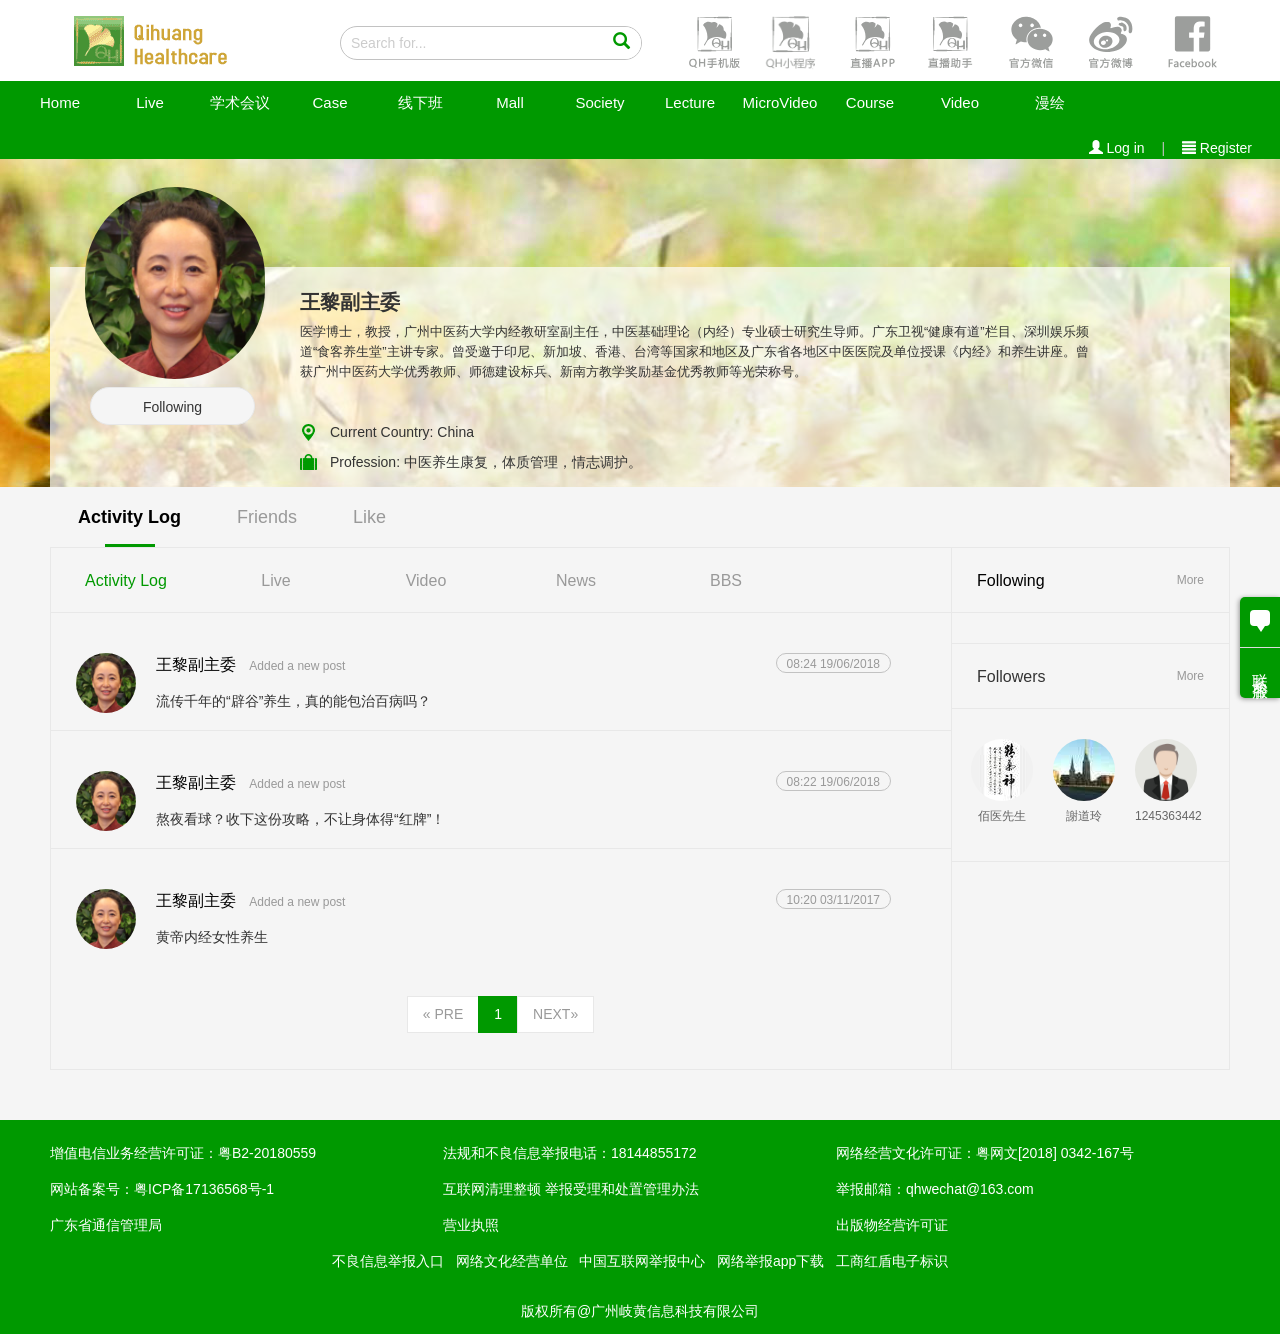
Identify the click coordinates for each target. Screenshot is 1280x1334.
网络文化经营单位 (512, 1261)
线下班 (420, 102)
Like (369, 517)
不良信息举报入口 (388, 1261)
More (1190, 580)
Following (172, 407)
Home (60, 102)
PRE (443, 1014)
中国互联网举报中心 (642, 1261)
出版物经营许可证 (892, 1225)
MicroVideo (780, 102)
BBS (726, 580)
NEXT (555, 1014)
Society (599, 102)
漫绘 (1050, 102)
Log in (1117, 148)
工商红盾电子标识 (892, 1261)
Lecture (690, 102)
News (576, 580)
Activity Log (129, 517)
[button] (712, 41)
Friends (267, 517)
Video (960, 102)
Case (329, 102)
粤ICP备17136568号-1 (204, 1189)
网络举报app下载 (770, 1261)
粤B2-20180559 (267, 1153)
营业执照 (471, 1225)
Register (1217, 148)
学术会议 (240, 102)
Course (870, 102)
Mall (510, 102)
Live (150, 102)
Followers (1011, 676)
